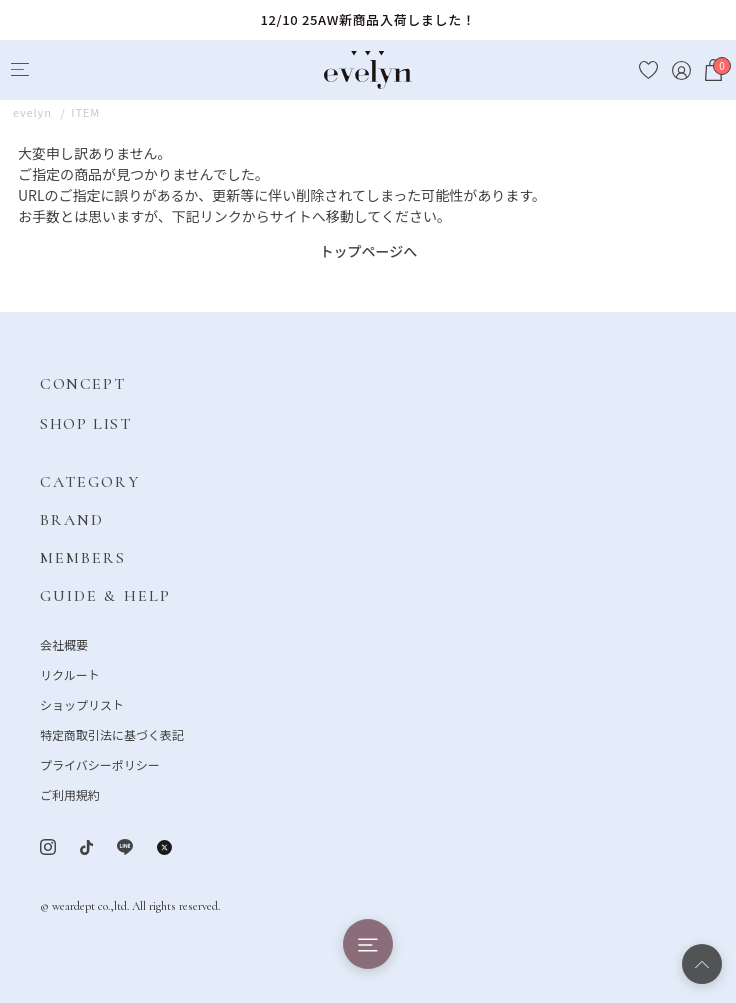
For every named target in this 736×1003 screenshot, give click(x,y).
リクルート (70, 674)
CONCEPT (82, 384)
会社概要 (64, 644)
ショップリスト (82, 704)
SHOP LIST (85, 424)
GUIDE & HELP (105, 596)
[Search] (56, 70)
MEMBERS (83, 558)
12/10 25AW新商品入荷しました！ (367, 19)
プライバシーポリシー (100, 764)
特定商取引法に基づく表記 (112, 734)
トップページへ (369, 251)
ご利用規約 (70, 794)
